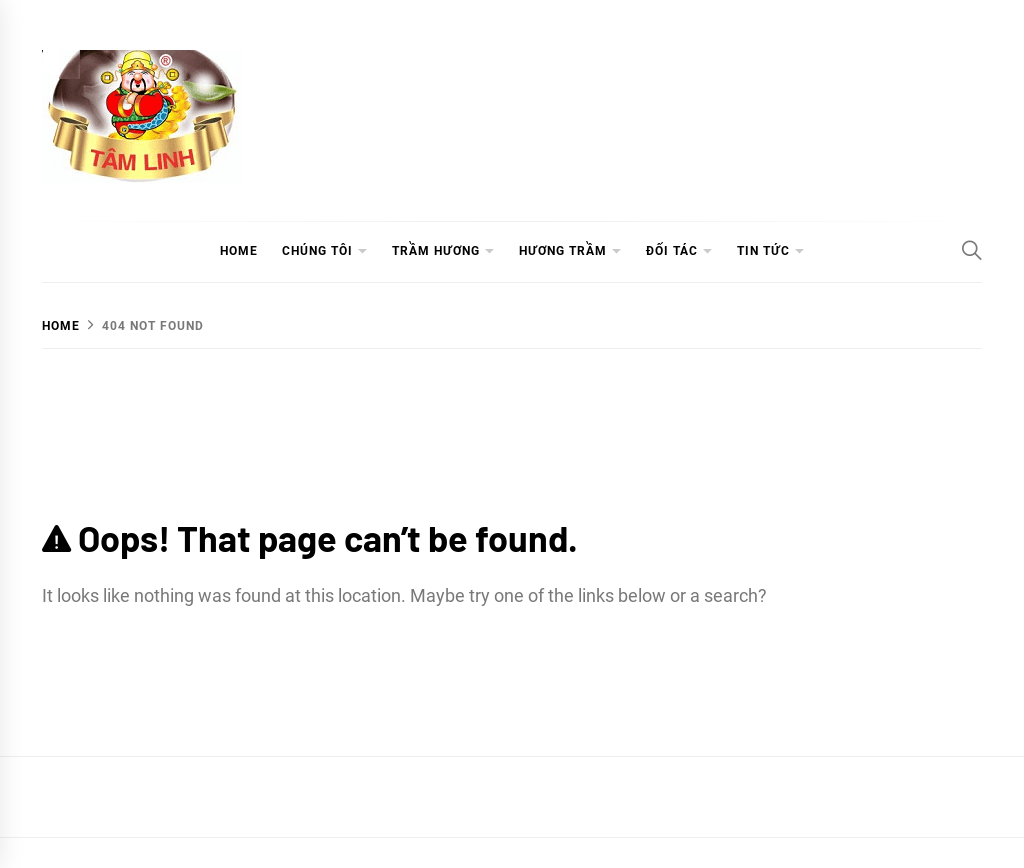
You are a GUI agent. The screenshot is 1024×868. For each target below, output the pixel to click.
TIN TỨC (763, 251)
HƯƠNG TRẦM (563, 251)
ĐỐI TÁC (672, 251)
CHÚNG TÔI (317, 251)
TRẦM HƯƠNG (436, 251)
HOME (239, 251)
